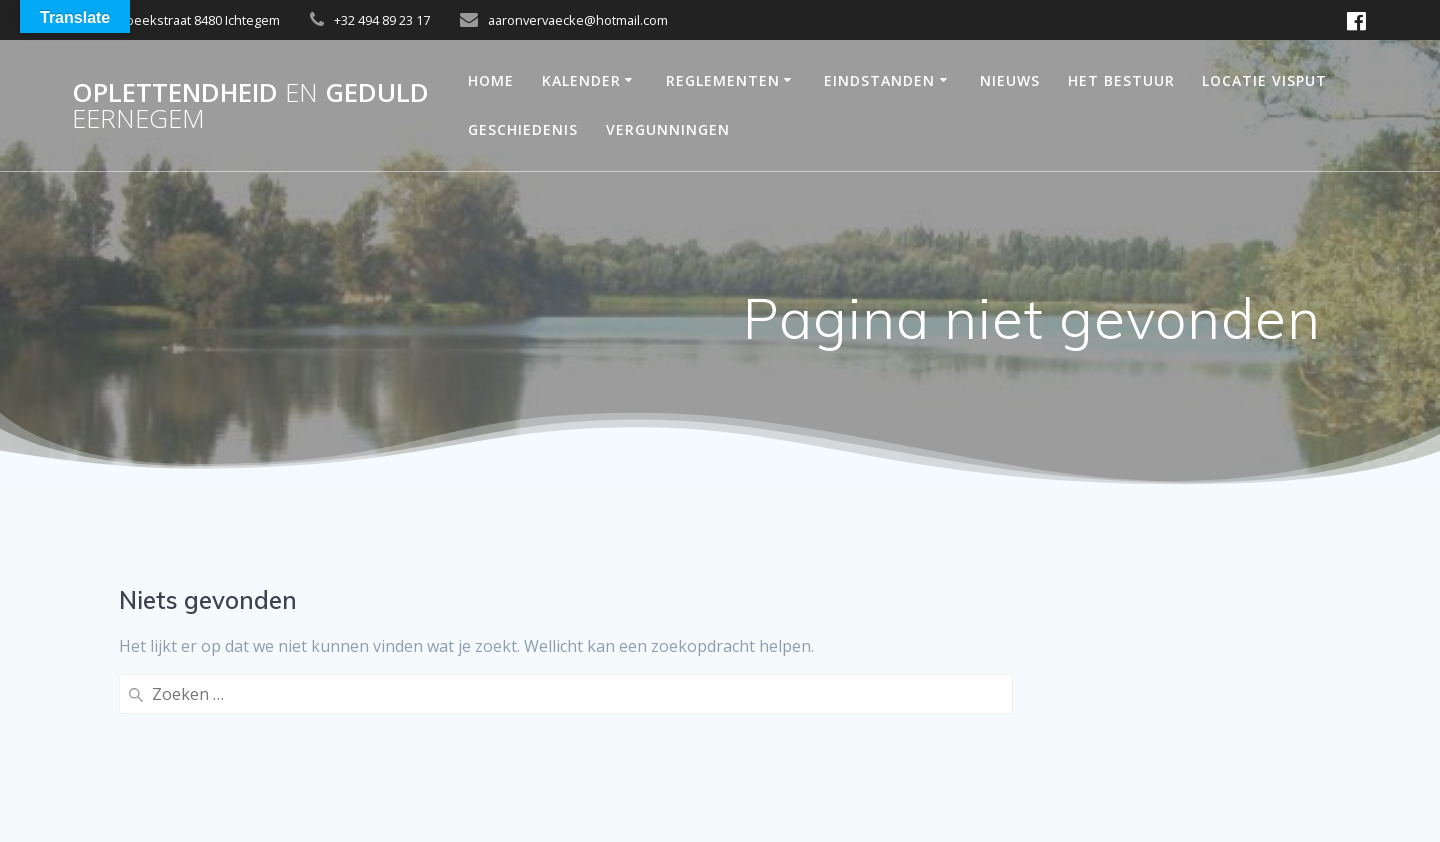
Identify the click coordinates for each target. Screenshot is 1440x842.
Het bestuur (1121, 80)
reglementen (723, 80)
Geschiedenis (523, 129)
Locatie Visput (1264, 80)
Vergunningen (668, 129)
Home (491, 80)
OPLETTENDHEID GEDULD (250, 105)
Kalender (581, 80)
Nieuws (1010, 80)
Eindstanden (879, 80)
